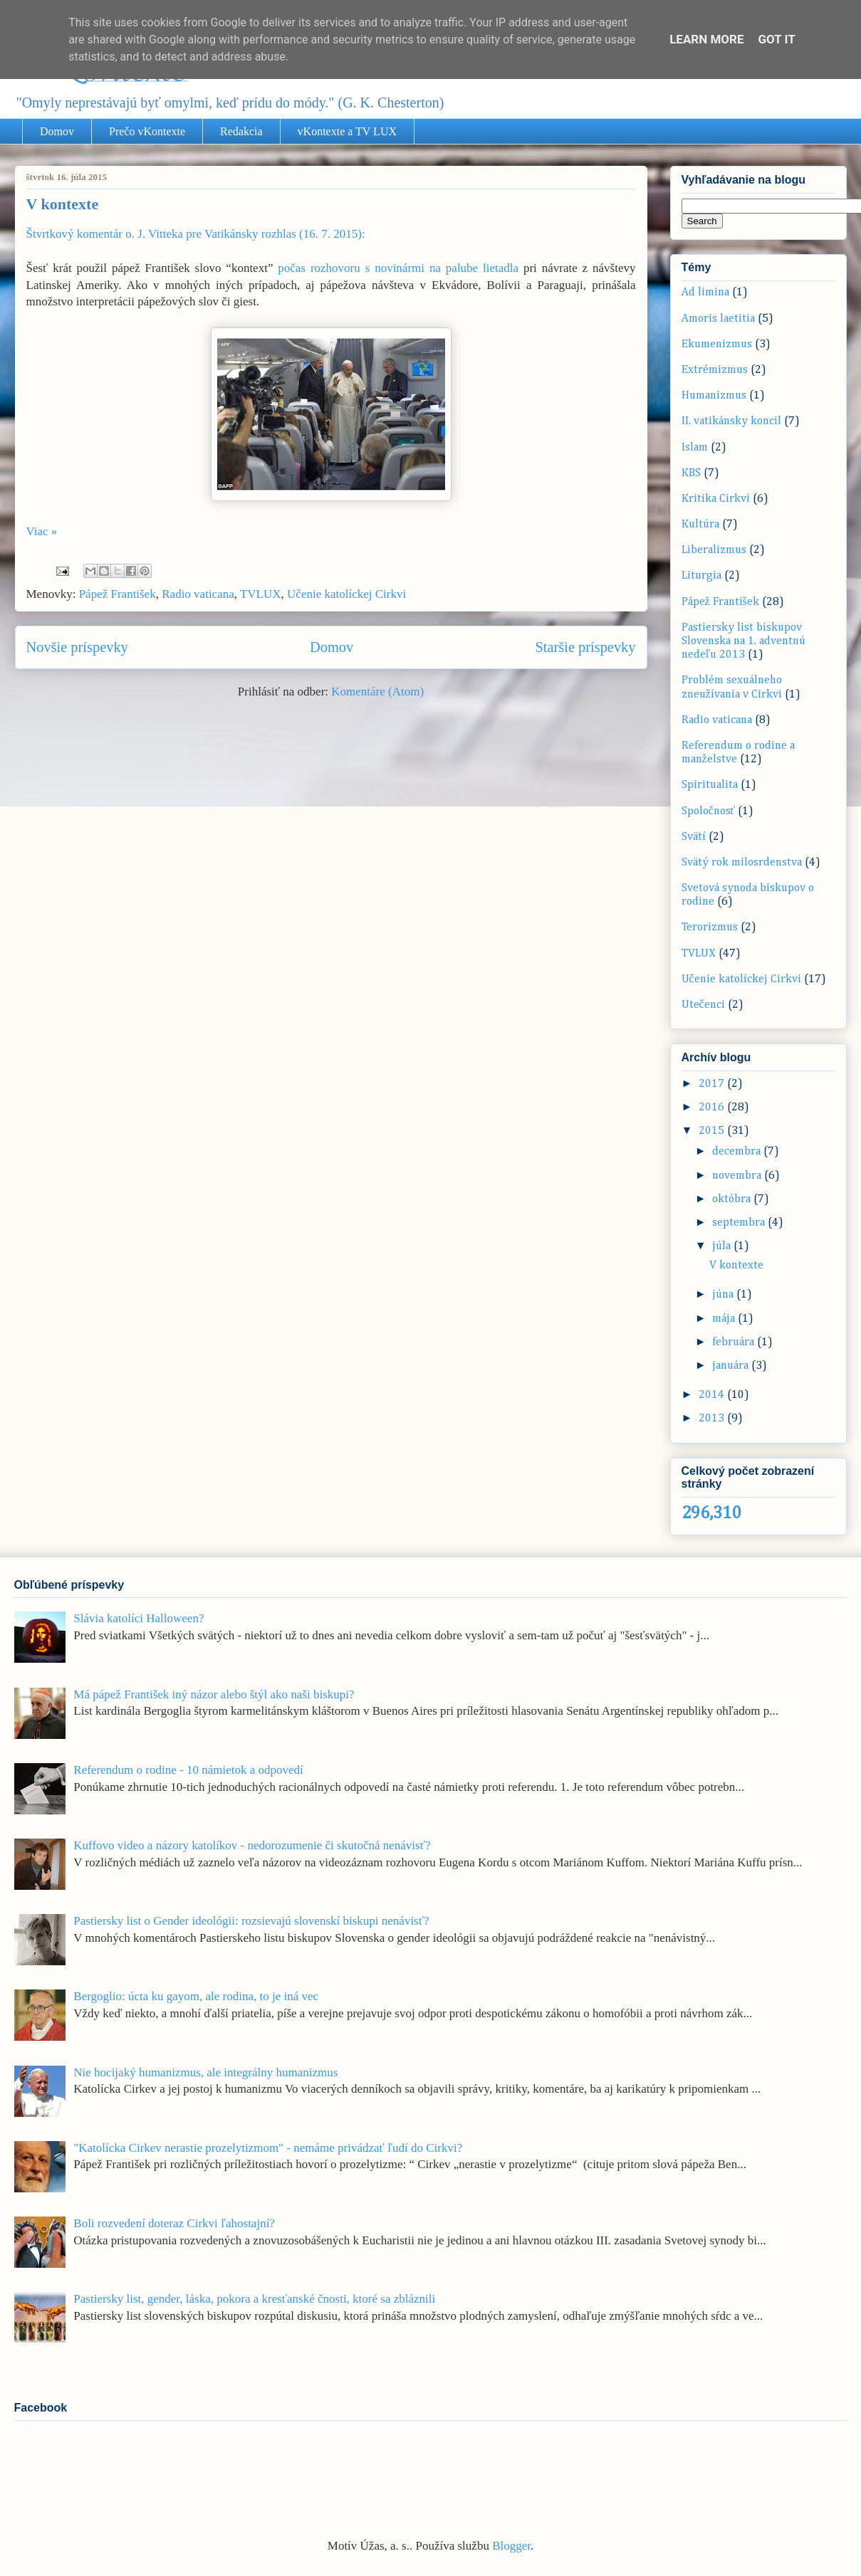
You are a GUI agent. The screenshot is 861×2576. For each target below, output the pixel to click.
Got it (776, 39)
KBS (691, 473)
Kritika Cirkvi (716, 499)
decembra (737, 1151)
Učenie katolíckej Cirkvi (346, 594)
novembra (738, 1176)
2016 (713, 1107)
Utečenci (703, 1005)
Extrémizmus (715, 370)
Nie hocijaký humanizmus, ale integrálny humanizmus (205, 2072)
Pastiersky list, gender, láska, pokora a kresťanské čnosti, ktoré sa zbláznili (254, 2299)
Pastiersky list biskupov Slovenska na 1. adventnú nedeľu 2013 (743, 641)
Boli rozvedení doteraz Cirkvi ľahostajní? (174, 2223)
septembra (740, 1223)
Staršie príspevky (585, 647)
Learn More (706, 39)
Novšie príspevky (77, 647)
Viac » (42, 531)
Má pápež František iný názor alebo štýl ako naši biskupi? (213, 1694)
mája (725, 1319)
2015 (713, 1131)
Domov (57, 131)
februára (734, 1342)
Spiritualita (710, 785)
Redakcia (241, 131)
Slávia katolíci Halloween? (138, 1618)
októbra (732, 1199)
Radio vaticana (198, 594)
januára (731, 1366)
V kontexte (62, 204)
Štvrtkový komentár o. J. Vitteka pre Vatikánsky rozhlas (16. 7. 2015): (195, 234)
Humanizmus (714, 395)
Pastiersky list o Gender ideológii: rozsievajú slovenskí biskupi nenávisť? (251, 1921)
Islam (695, 447)
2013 (713, 1418)
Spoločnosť (709, 811)
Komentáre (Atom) (377, 691)
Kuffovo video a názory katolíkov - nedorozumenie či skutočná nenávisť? (251, 1845)
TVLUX (260, 594)
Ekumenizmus (717, 344)
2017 (713, 1084)
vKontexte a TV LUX (347, 131)
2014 (713, 1395)
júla (723, 1246)
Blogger (511, 2546)
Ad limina (705, 292)
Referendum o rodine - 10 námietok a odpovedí (188, 1770)
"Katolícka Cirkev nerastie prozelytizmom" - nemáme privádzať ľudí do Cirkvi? (267, 2148)
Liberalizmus (714, 550)
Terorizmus (710, 927)
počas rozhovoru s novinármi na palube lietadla (400, 268)
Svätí (694, 837)
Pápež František (117, 594)
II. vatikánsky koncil (731, 421)
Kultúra (700, 524)
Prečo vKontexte (147, 131)
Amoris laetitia (718, 319)
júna (724, 1294)
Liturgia (701, 576)
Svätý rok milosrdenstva (742, 862)
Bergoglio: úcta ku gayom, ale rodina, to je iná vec (195, 1996)
